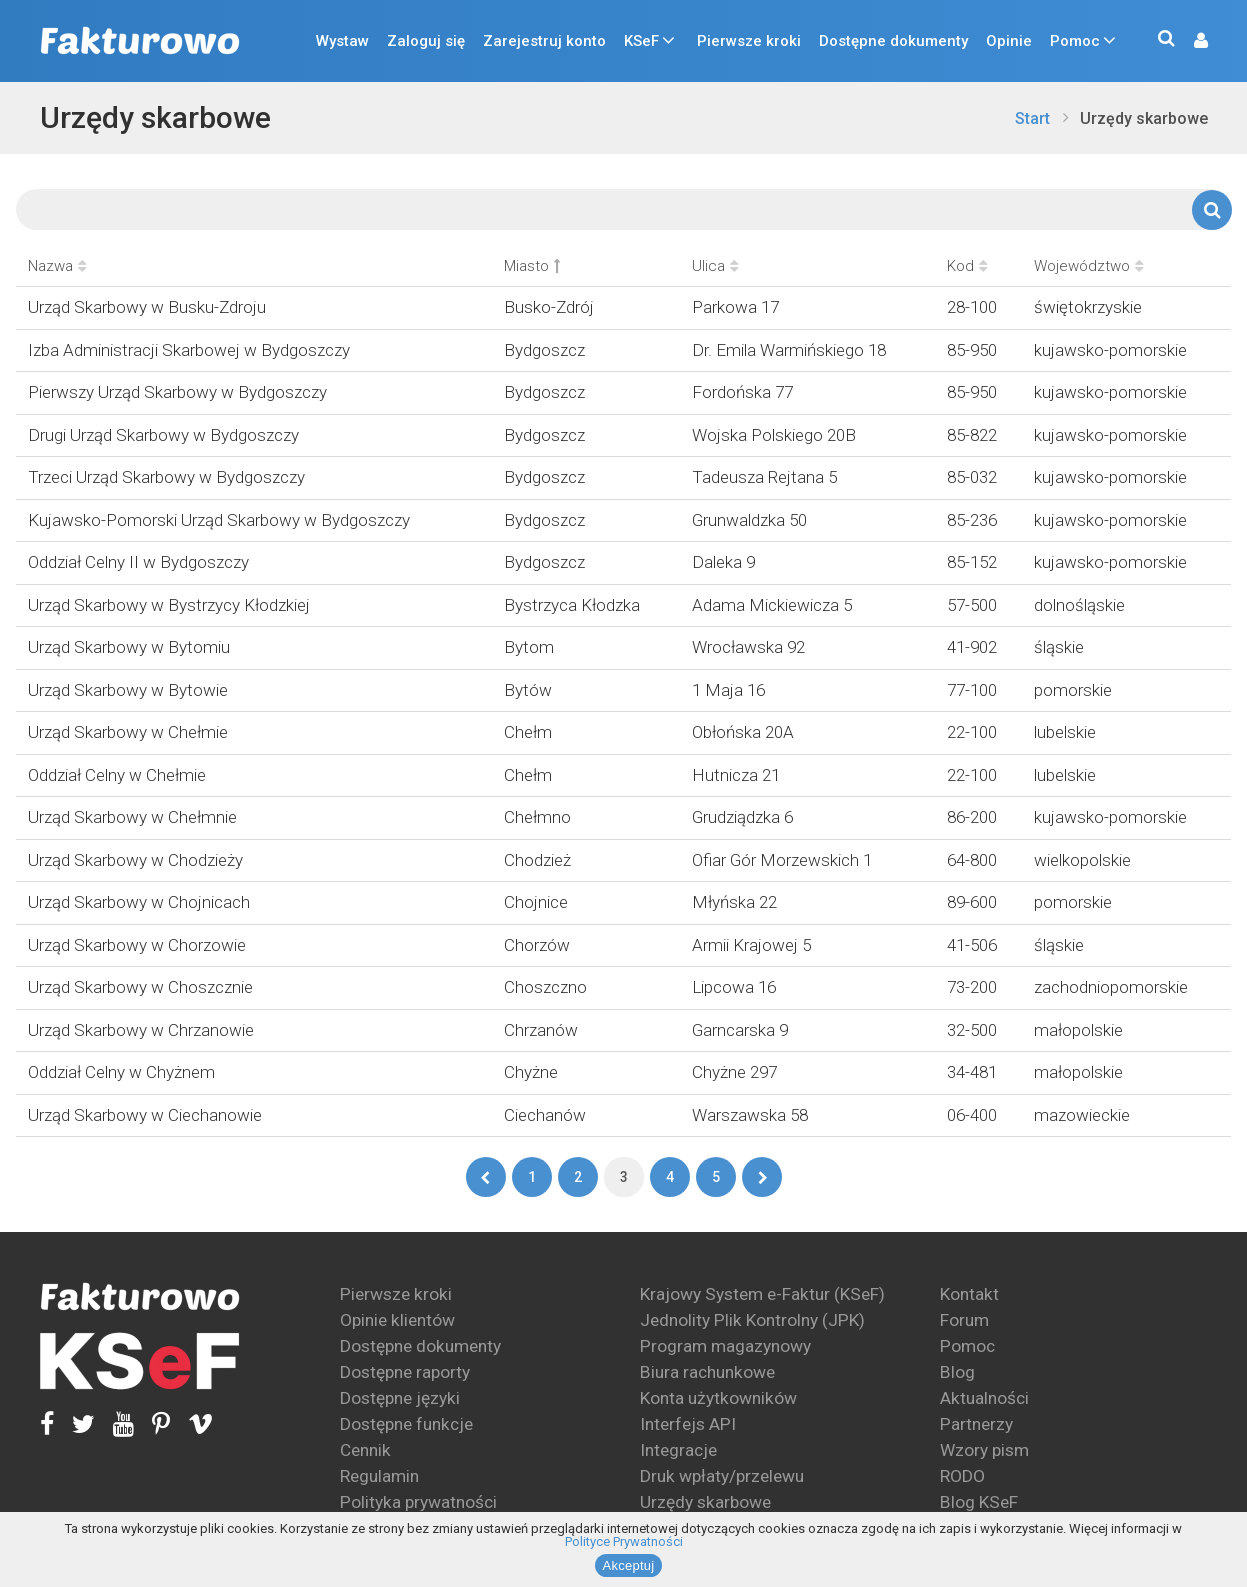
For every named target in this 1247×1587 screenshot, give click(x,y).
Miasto (532, 266)
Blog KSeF (979, 1502)
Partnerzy (976, 1424)
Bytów (528, 690)
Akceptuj (629, 1565)
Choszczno (545, 987)
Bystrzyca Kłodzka (572, 605)
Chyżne (531, 1072)
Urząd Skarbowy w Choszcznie (140, 987)
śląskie (1059, 647)
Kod (967, 266)
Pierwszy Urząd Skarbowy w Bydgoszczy (177, 392)
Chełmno (537, 817)
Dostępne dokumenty (893, 41)
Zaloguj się (426, 41)
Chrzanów (541, 1030)
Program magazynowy (725, 1346)
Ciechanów (545, 1115)
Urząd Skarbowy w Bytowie (128, 690)
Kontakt (969, 1294)
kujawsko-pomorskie (1110, 350)
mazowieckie (1082, 1115)
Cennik (365, 1450)
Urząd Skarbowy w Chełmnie (132, 817)
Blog (957, 1372)
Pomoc (1075, 41)
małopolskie (1078, 1030)
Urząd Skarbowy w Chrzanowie (141, 1030)
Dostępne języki (400, 1398)
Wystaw (342, 41)
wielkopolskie (1082, 860)
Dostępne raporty (405, 1372)
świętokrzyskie (1088, 307)
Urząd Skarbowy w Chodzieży (135, 860)
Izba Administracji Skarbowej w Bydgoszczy (189, 350)
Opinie (1009, 41)
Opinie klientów (397, 1320)
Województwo (1089, 266)
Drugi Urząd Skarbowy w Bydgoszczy (163, 435)
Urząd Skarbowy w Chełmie (128, 732)
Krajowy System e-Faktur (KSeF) (762, 1294)
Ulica (715, 266)
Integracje (678, 1450)
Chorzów (537, 945)
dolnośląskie (1079, 605)
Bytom (529, 647)
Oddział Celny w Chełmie (117, 775)
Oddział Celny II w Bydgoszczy (138, 562)
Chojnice (536, 902)
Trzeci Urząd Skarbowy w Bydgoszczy (166, 477)
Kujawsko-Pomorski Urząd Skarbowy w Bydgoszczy (219, 520)
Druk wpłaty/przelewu (722, 1476)
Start (1032, 118)
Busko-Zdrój (549, 307)
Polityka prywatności (418, 1502)
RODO (962, 1476)
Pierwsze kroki (749, 41)
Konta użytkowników (718, 1398)
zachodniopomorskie (1111, 987)
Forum (964, 1320)
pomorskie (1073, 690)
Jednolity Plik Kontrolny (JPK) (752, 1320)
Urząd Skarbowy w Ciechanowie (145, 1115)
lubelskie (1065, 732)
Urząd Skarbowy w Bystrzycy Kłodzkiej (169, 605)
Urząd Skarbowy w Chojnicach (139, 902)
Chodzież (537, 860)
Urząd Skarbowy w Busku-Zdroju (147, 307)
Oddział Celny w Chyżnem (121, 1072)
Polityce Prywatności (624, 1541)
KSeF (641, 41)
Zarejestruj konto (544, 41)
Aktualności (984, 1398)
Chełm (528, 732)
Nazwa (57, 266)
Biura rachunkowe (707, 1372)
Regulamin (379, 1476)
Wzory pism (984, 1450)
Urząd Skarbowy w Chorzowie (137, 945)
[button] (1191, 41)
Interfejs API (688, 1424)
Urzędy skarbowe (155, 117)
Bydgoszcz (544, 350)
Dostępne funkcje (406, 1424)
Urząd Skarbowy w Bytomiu (129, 647)
